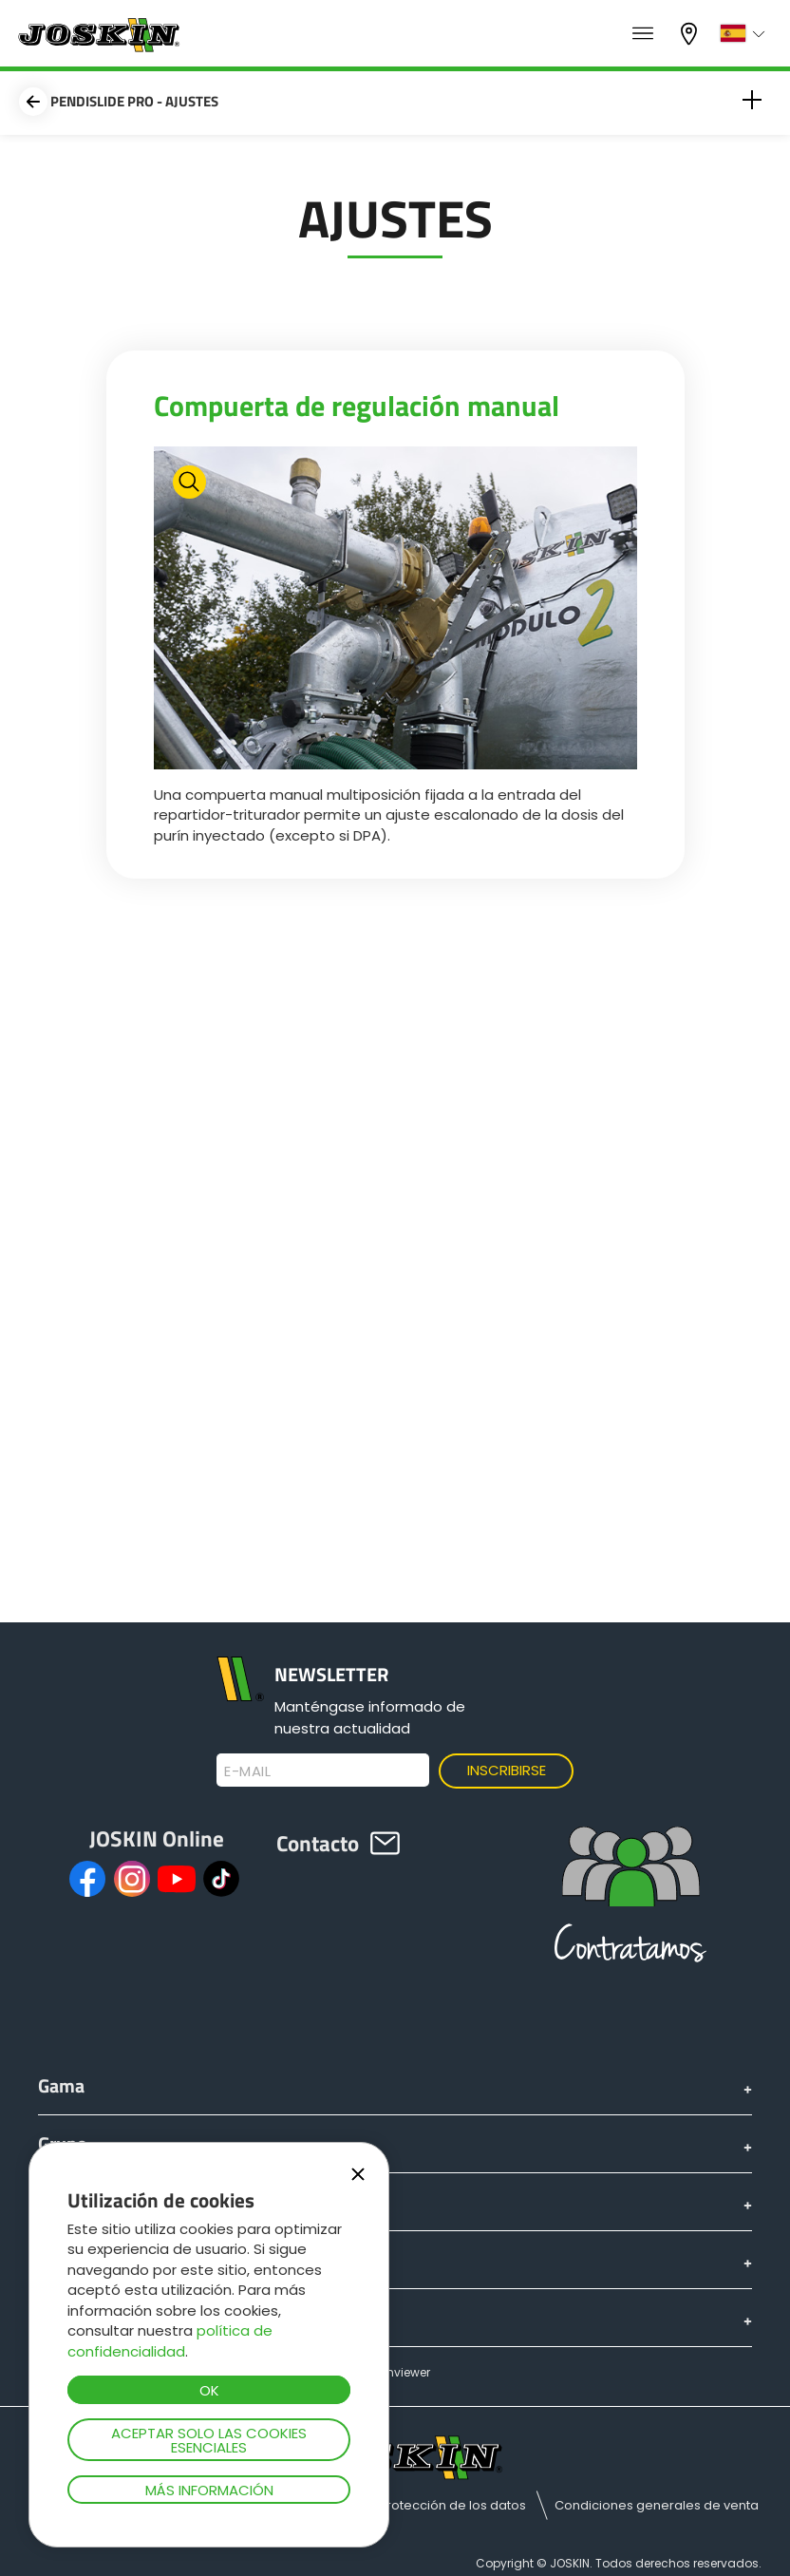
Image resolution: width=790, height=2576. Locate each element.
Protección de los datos (452, 2505)
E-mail (247, 1771)
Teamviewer (395, 2372)
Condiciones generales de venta (657, 2505)
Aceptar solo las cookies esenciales (209, 2440)
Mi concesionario (691, 34)
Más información (209, 2490)
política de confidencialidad (170, 2340)
